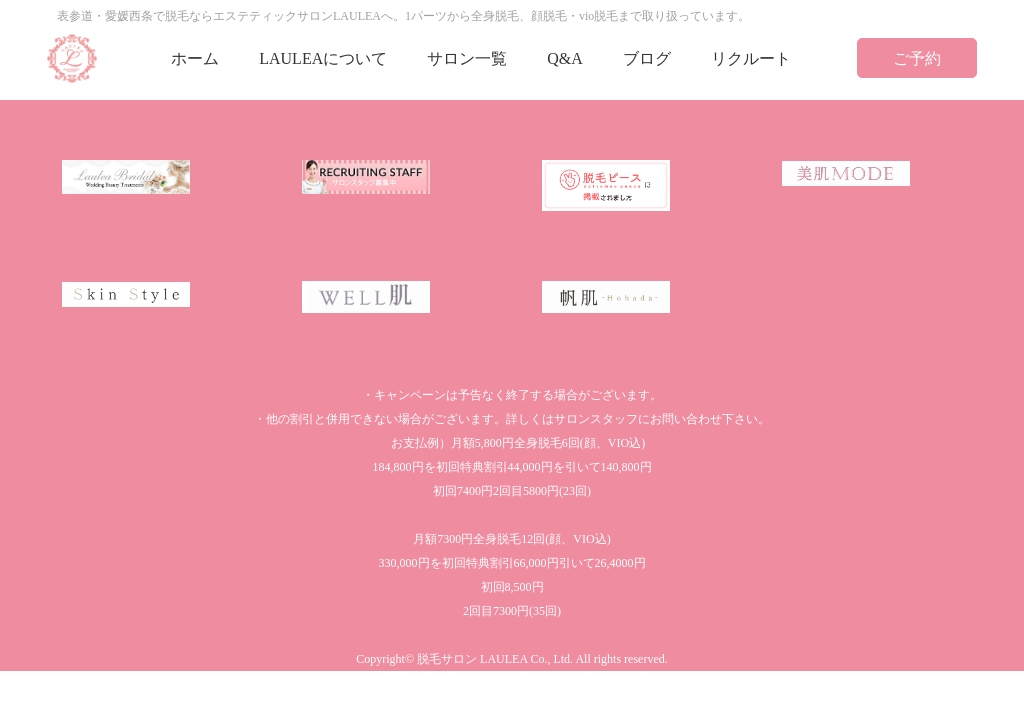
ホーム (195, 58)
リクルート (751, 58)
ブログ (647, 58)
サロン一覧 (467, 58)
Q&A (565, 58)
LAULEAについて (323, 58)
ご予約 (917, 58)
